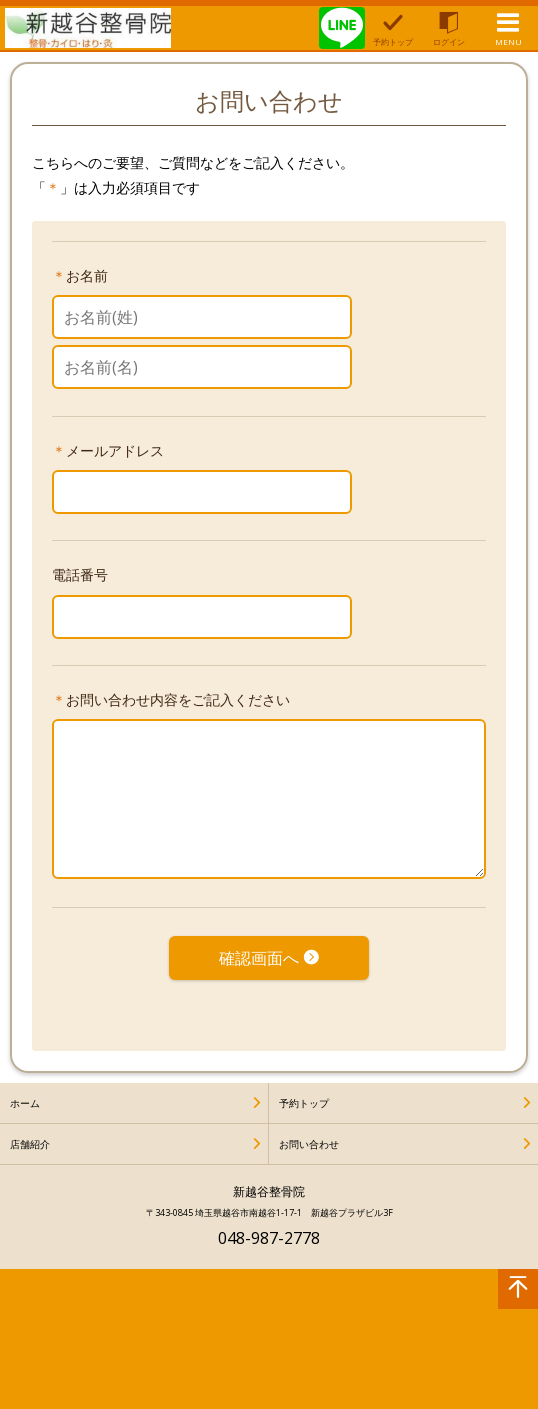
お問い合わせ (309, 1144)
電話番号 (80, 574)
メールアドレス (115, 450)
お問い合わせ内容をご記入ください (178, 699)
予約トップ (304, 1103)
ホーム (25, 1103)
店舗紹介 (30, 1144)
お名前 (87, 275)
